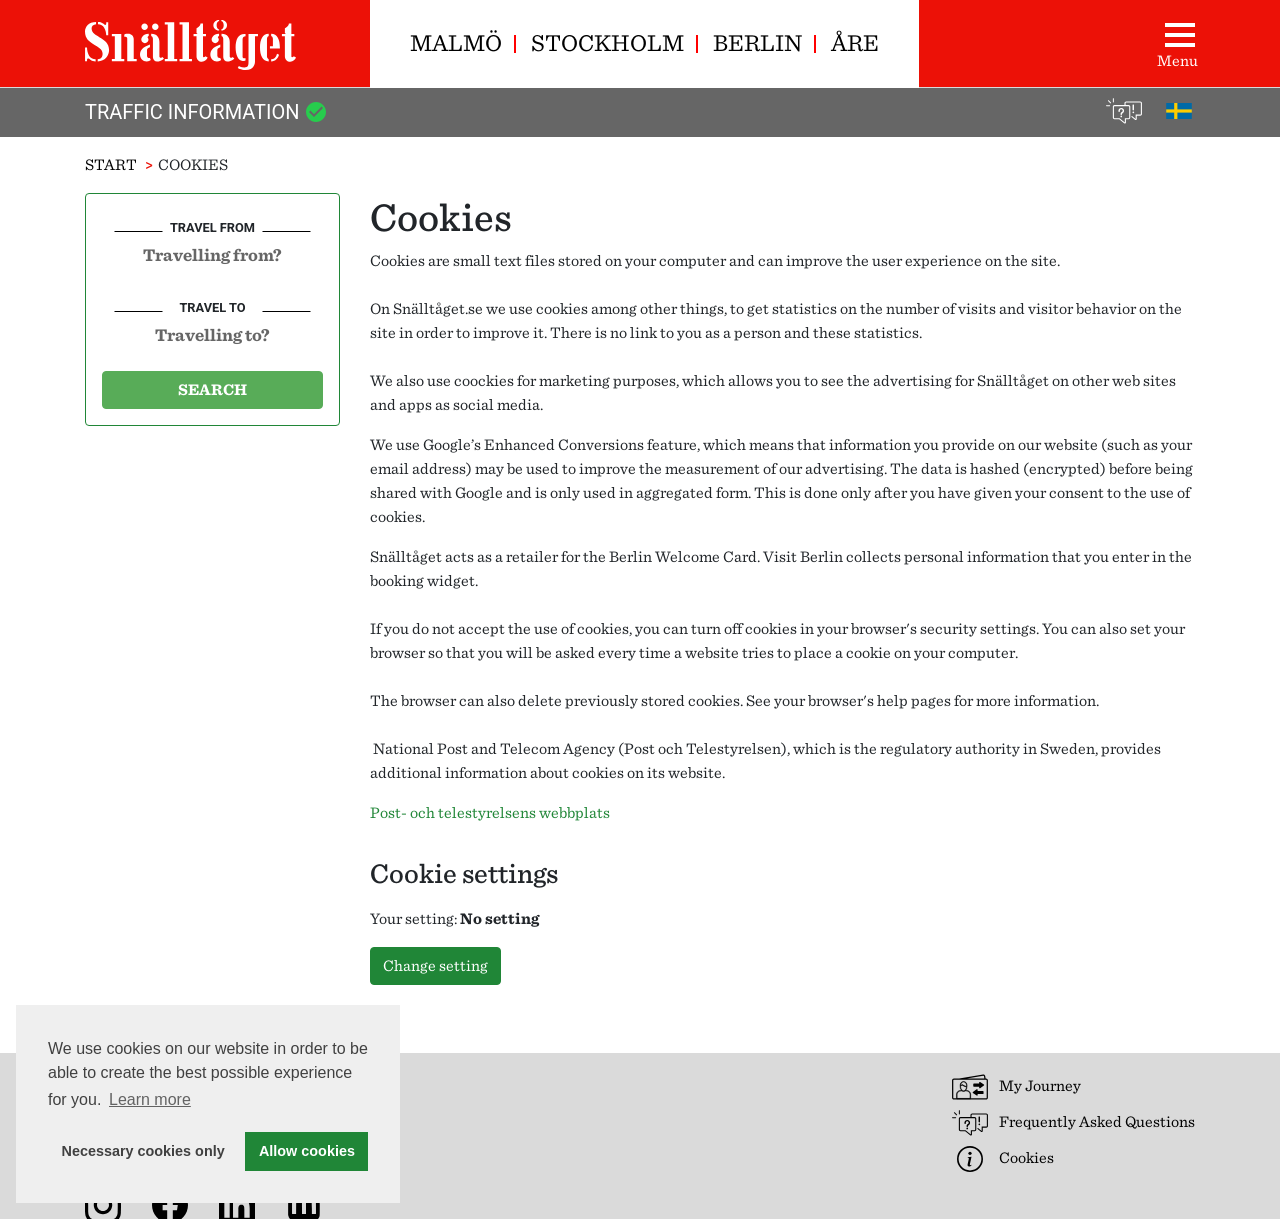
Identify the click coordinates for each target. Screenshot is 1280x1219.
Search (212, 389)
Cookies (1003, 1159)
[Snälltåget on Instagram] (107, 1203)
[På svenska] (1179, 109)
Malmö (456, 42)
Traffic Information (206, 112)
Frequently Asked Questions (1073, 1123)
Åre (855, 42)
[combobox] (212, 254)
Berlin (757, 42)
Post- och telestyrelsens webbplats (490, 812)
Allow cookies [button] (307, 1151)
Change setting (435, 965)
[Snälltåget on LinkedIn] (241, 1203)
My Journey (1016, 1087)
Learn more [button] (150, 1099)
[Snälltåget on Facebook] (174, 1203)
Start (111, 164)
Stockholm (607, 42)
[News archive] (308, 1203)
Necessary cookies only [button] (143, 1151)
